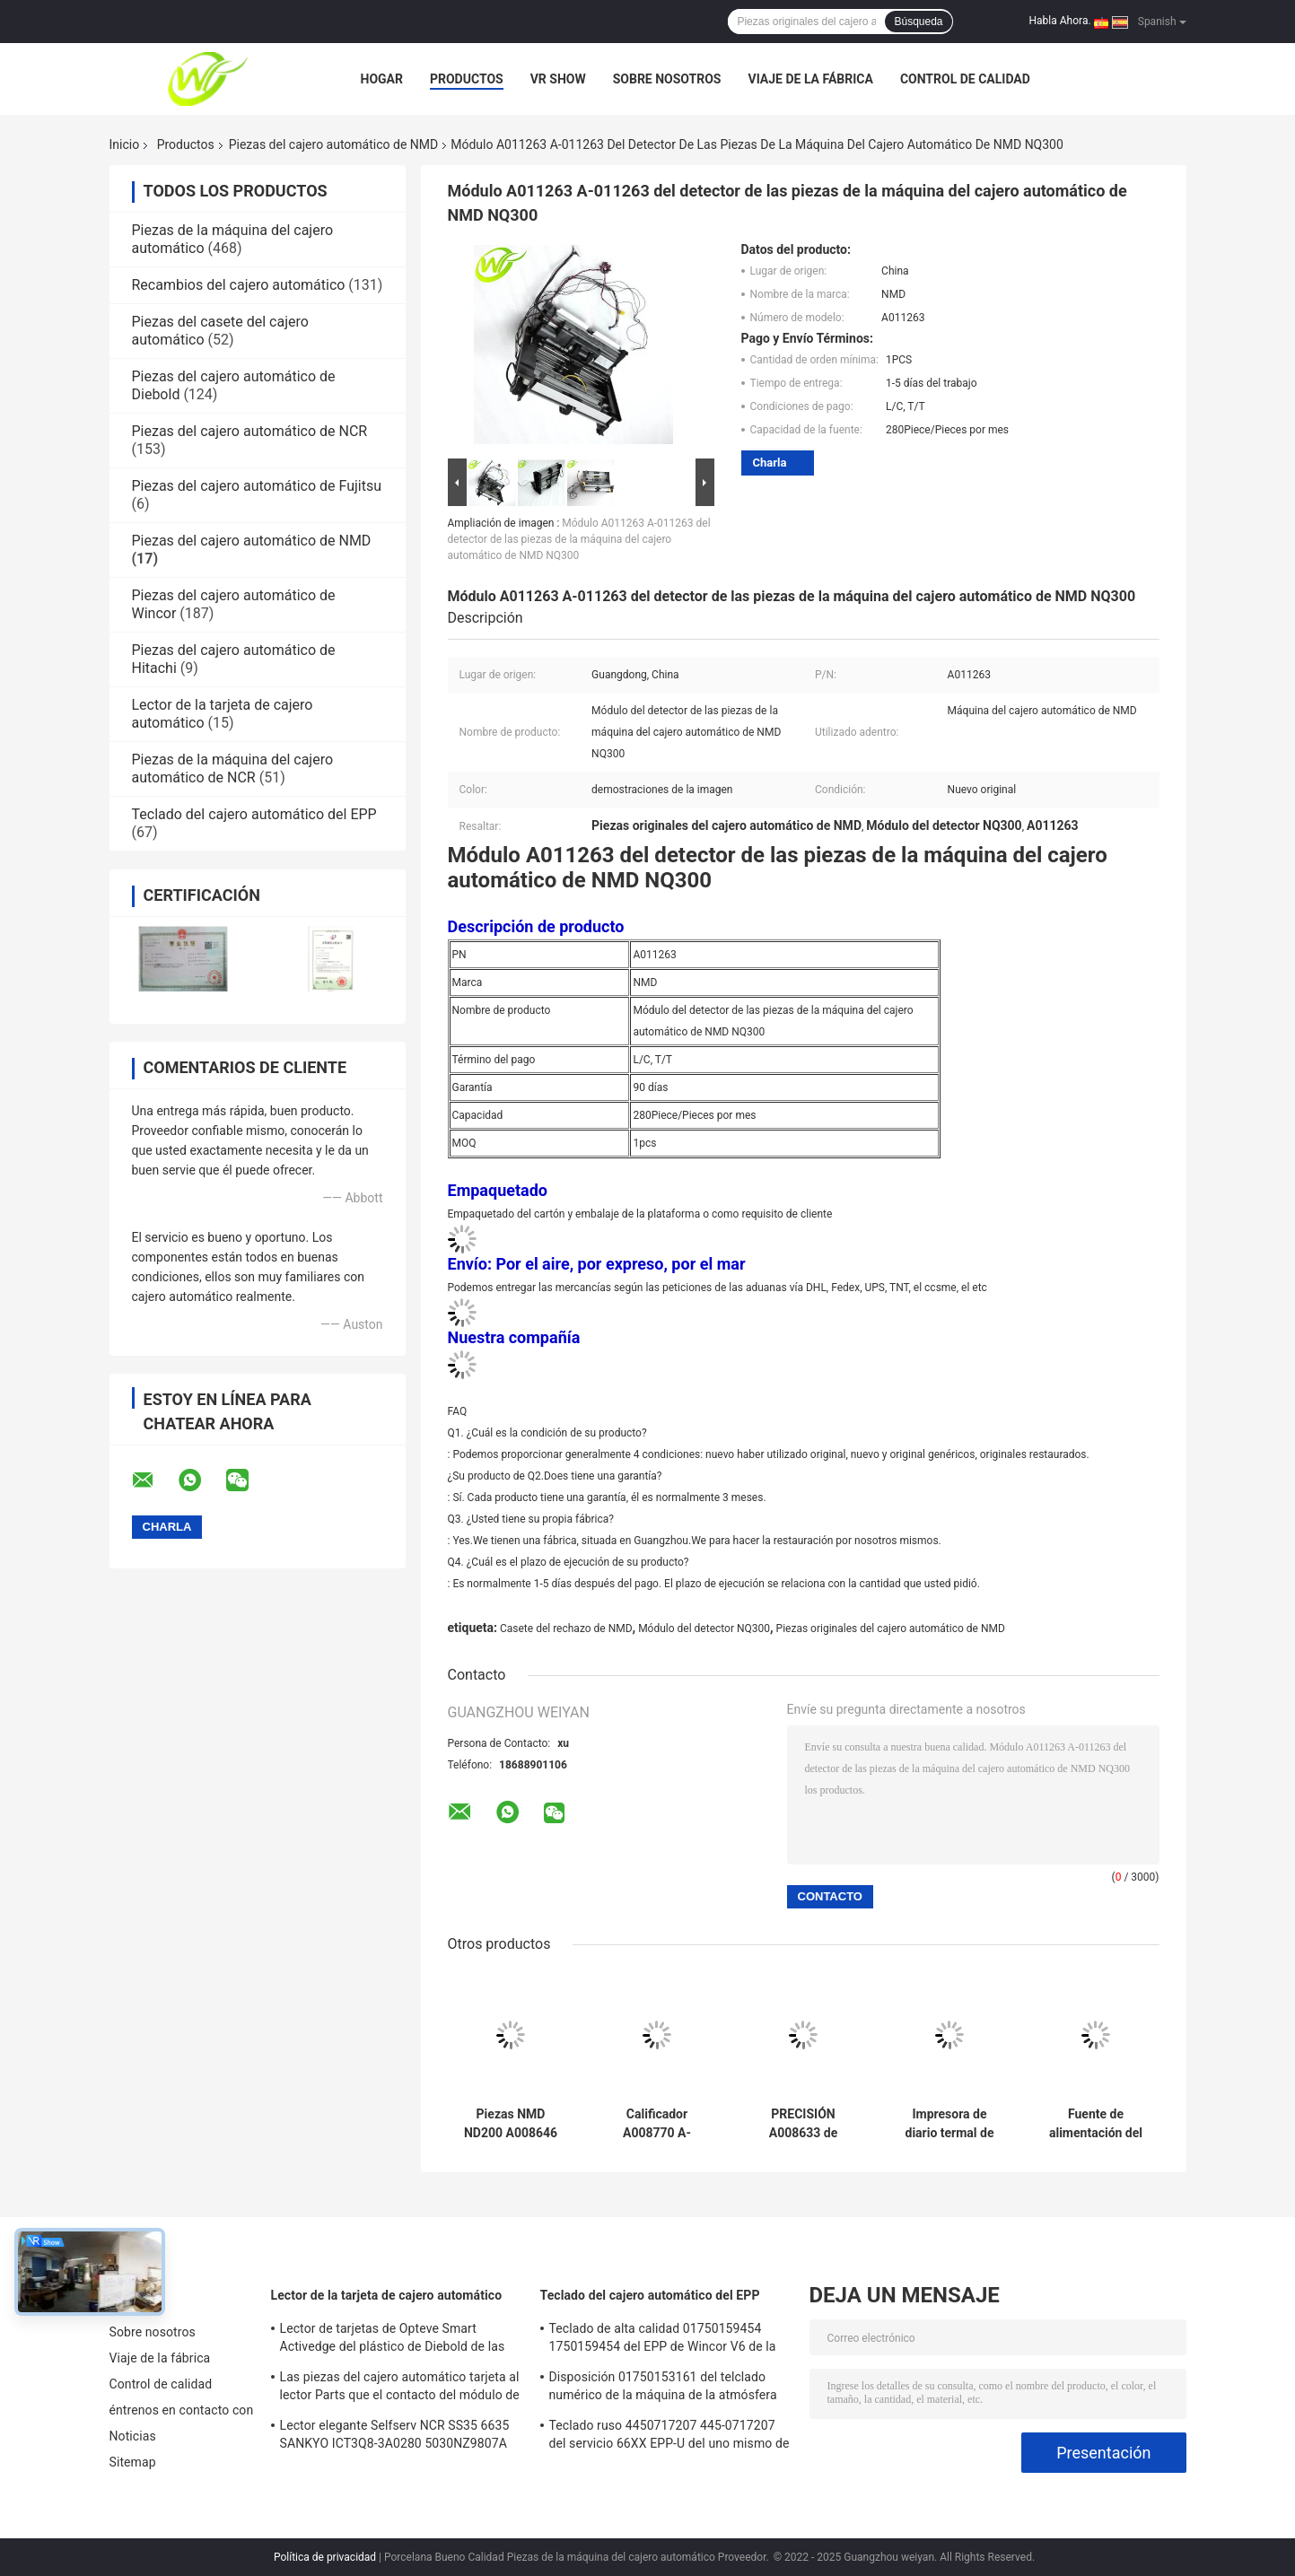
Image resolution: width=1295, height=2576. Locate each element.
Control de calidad (965, 79)
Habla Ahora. (1060, 20)
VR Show (558, 79)
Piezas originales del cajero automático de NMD (890, 1628)
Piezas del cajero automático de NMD (334, 144)
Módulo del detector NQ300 (704, 1628)
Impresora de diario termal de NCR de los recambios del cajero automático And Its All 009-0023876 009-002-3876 (950, 2124)
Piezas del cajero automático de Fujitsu (257, 485)
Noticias (132, 2436)
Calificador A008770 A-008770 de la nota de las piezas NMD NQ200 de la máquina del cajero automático (656, 2124)
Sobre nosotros (667, 79)
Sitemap (132, 2462)
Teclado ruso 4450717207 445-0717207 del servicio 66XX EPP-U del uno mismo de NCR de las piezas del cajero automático (669, 2437)
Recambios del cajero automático (239, 284)
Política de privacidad (325, 2557)
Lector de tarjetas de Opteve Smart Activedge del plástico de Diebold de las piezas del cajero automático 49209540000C (392, 2340)
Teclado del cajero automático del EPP (254, 814)
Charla (770, 462)
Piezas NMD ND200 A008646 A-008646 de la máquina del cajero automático (510, 2124)
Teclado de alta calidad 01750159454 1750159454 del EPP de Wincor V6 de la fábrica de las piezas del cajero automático (662, 2340)
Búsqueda (918, 21)
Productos (466, 79)
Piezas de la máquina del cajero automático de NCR (233, 768)
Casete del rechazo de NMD (566, 1628)
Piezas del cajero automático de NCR (250, 431)
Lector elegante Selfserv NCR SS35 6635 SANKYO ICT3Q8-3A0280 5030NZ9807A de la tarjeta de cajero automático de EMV (398, 2437)
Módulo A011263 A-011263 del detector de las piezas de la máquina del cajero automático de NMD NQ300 (579, 539)
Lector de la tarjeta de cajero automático (387, 2295)
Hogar (382, 79)
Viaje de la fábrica (810, 79)
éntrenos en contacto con (181, 2410)
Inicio (124, 144)
